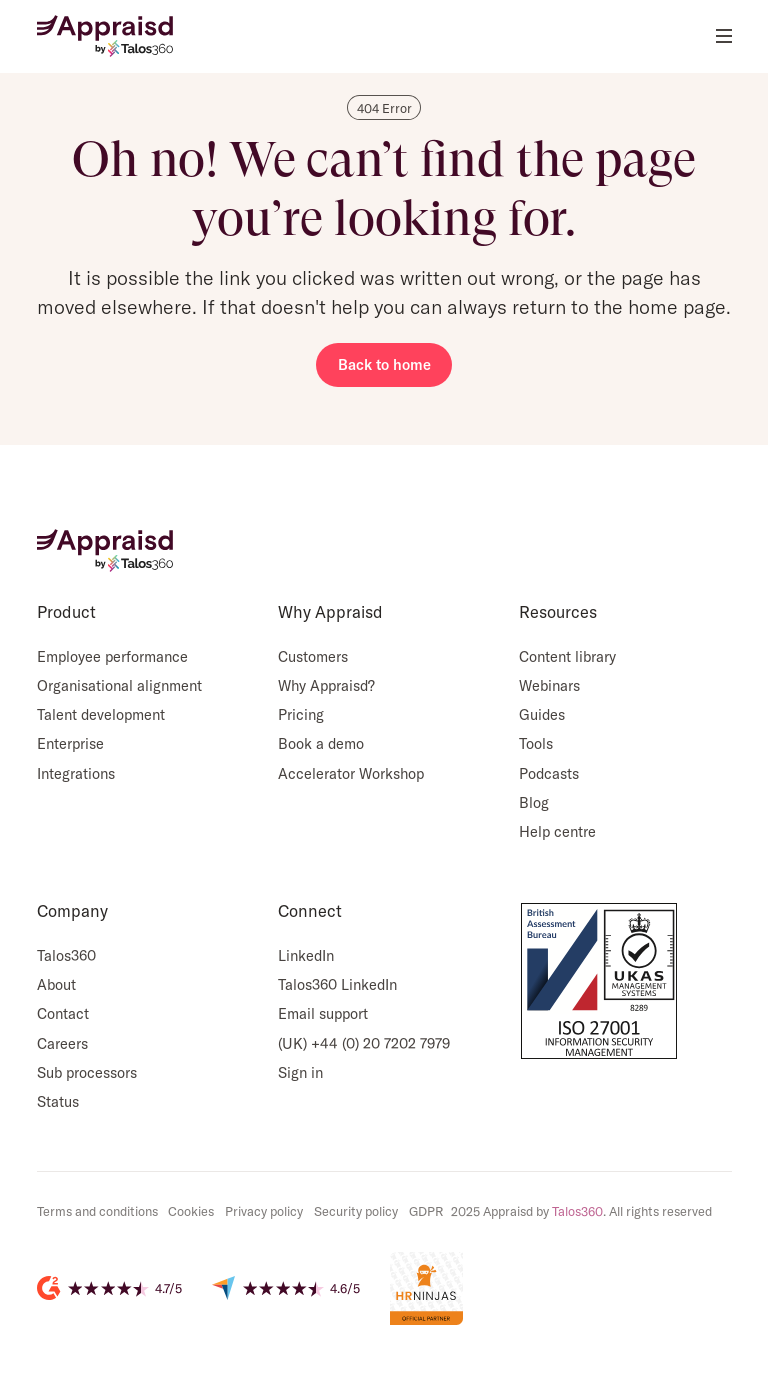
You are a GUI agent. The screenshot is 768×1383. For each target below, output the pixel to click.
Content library (567, 656)
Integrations (76, 773)
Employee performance (112, 656)
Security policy (356, 1211)
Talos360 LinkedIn (337, 984)
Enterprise (70, 743)
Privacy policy (264, 1211)
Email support (323, 1013)
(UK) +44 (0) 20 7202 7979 (364, 1043)
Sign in (300, 1072)
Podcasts (549, 773)
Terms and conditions (97, 1211)
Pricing (301, 714)
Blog (534, 802)
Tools (536, 743)
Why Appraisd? (326, 685)
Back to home (384, 364)
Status (58, 1101)
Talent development (101, 714)
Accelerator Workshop (351, 773)
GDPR (426, 1211)
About (56, 984)
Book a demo (321, 743)
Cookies (191, 1211)
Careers (62, 1043)
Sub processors (87, 1072)
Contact (63, 1013)
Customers (313, 656)
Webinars (549, 685)
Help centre (557, 831)
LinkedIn (306, 955)
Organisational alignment (119, 685)
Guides (542, 714)
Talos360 (66, 955)
